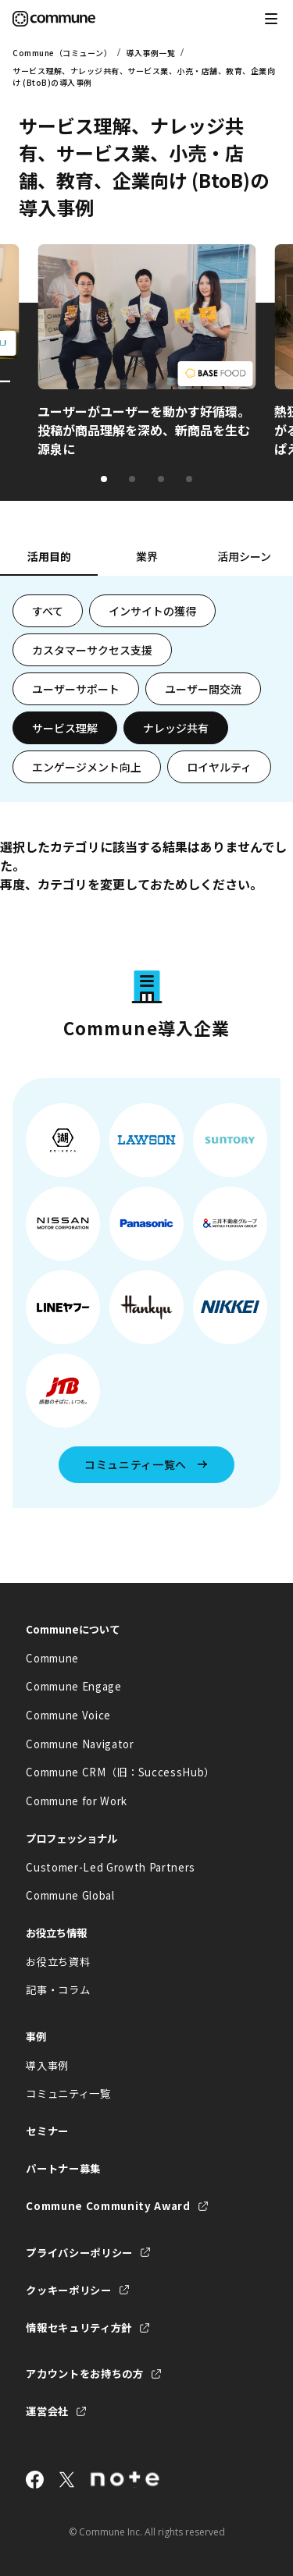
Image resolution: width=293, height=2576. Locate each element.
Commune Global (70, 1895)
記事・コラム (58, 1989)
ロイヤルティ (219, 767)
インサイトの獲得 (152, 611)
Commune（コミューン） (62, 53)
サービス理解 (65, 728)
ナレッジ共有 (176, 728)
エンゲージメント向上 (86, 767)
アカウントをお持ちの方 (84, 2373)
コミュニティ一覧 (68, 2093)
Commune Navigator (80, 1744)
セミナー (47, 2131)
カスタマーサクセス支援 (92, 650)
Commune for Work (76, 1801)
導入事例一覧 (150, 53)
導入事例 (47, 2065)
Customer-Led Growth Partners (110, 1867)
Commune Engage (73, 1686)
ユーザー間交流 (203, 689)
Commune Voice (68, 1715)
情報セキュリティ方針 (79, 2327)
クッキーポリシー (68, 2290)
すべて (47, 611)
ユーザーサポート (76, 689)
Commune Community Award (108, 2205)
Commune (52, 1658)
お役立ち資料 (58, 1961)
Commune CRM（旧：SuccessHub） (120, 1772)
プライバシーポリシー (79, 2252)
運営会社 (47, 2411)
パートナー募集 (63, 2168)
